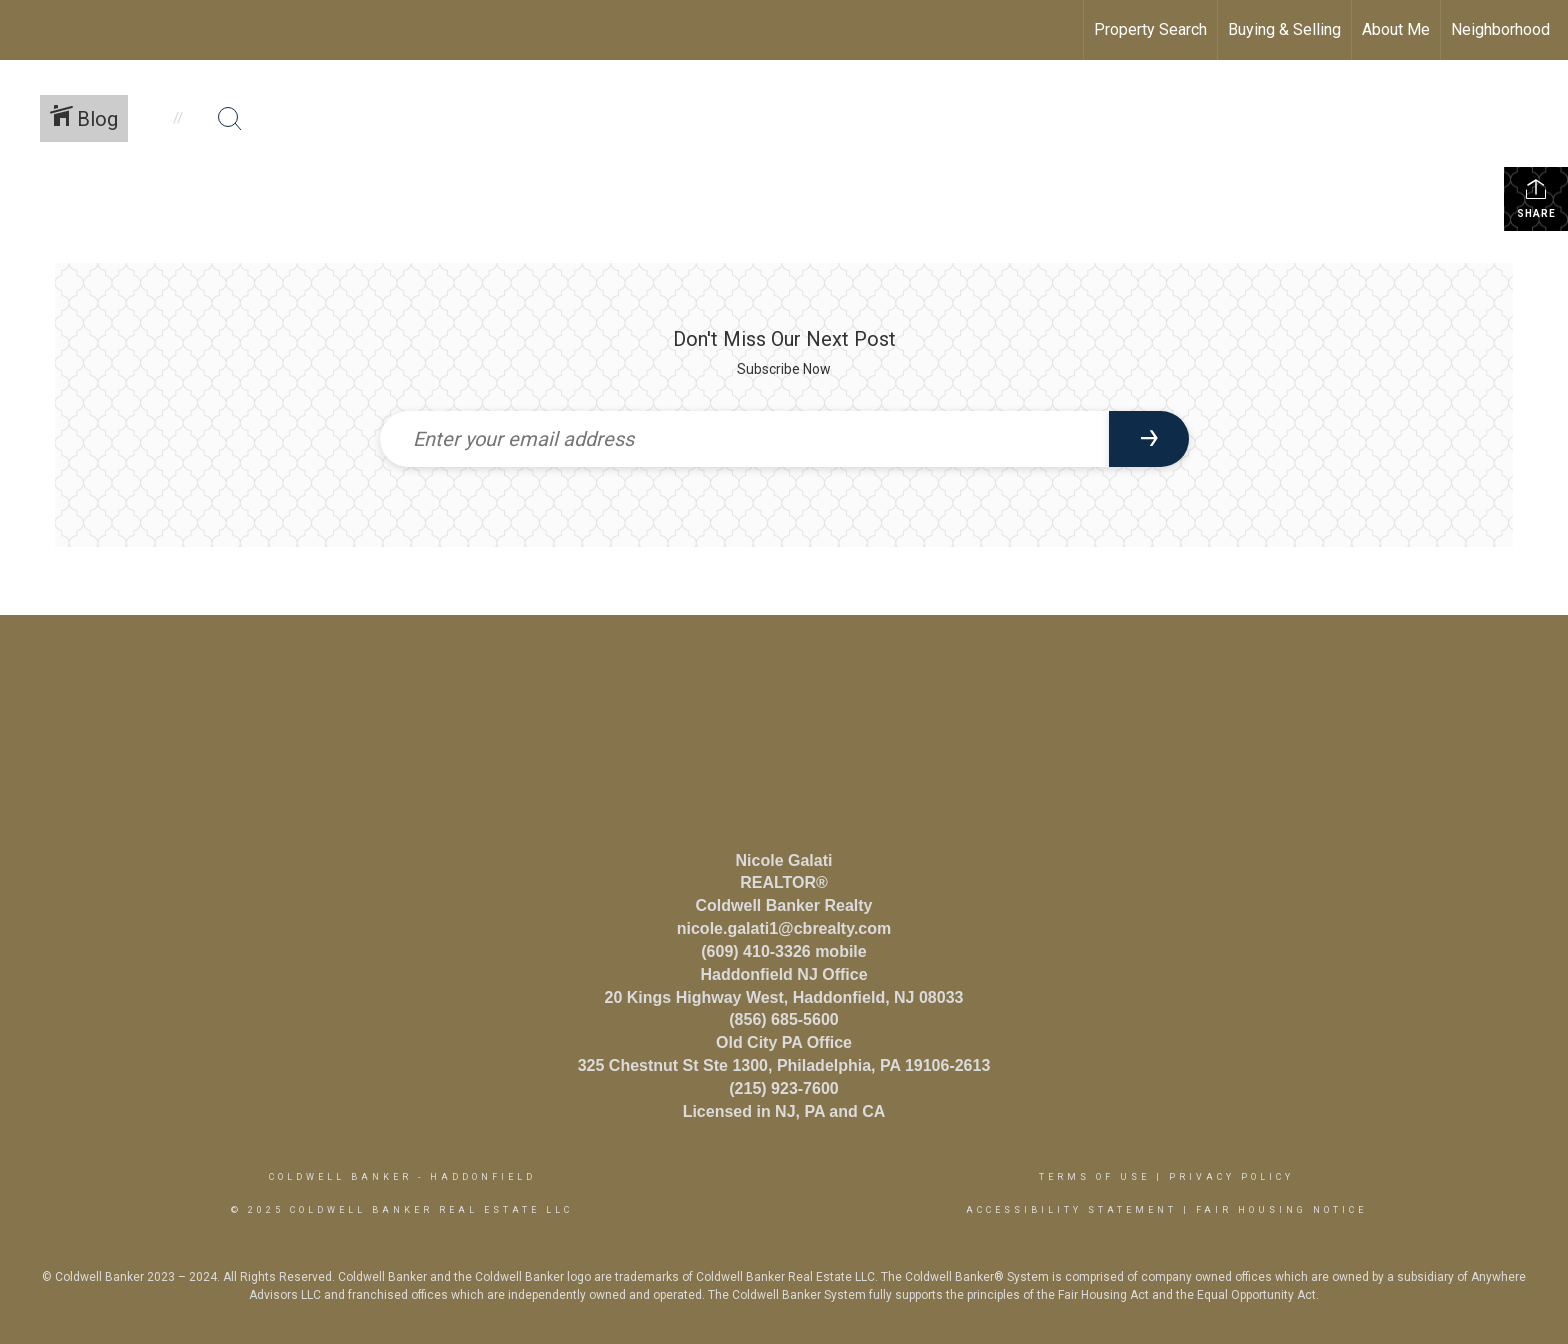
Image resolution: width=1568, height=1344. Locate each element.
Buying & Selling (1284, 29)
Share (1536, 198)
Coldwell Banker (340, 1177)
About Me (1396, 29)
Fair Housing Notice (1281, 1210)
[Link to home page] (25, 30)
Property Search (1150, 29)
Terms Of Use (1094, 1177)
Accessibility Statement (1071, 1210)
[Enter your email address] (744, 439)
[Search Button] (230, 119)
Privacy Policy (1231, 1177)
